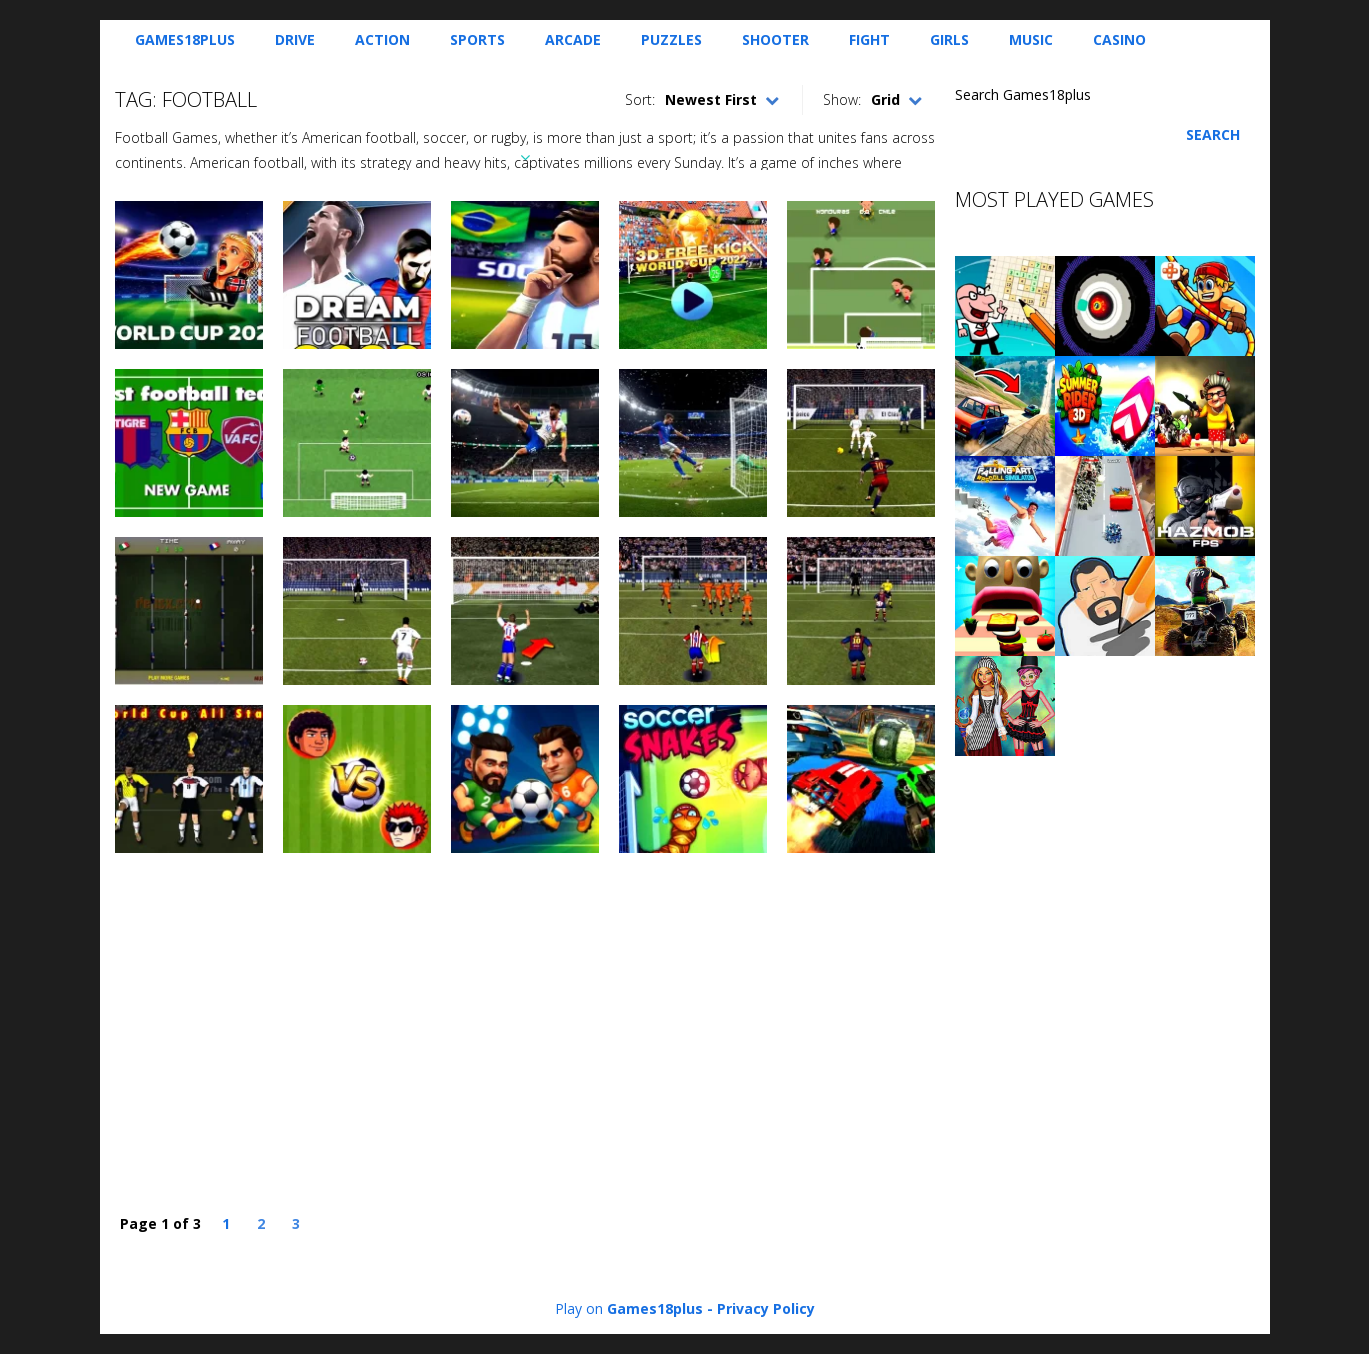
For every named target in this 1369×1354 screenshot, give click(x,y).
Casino (1119, 39)
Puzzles (671, 39)
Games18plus (185, 39)
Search (1213, 134)
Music (1031, 39)
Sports (477, 39)
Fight (869, 39)
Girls (949, 39)
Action (382, 39)
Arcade (573, 39)
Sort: (640, 99)
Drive (295, 39)
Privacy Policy (766, 1308)
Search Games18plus (1023, 94)
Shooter (775, 39)
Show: (842, 99)
